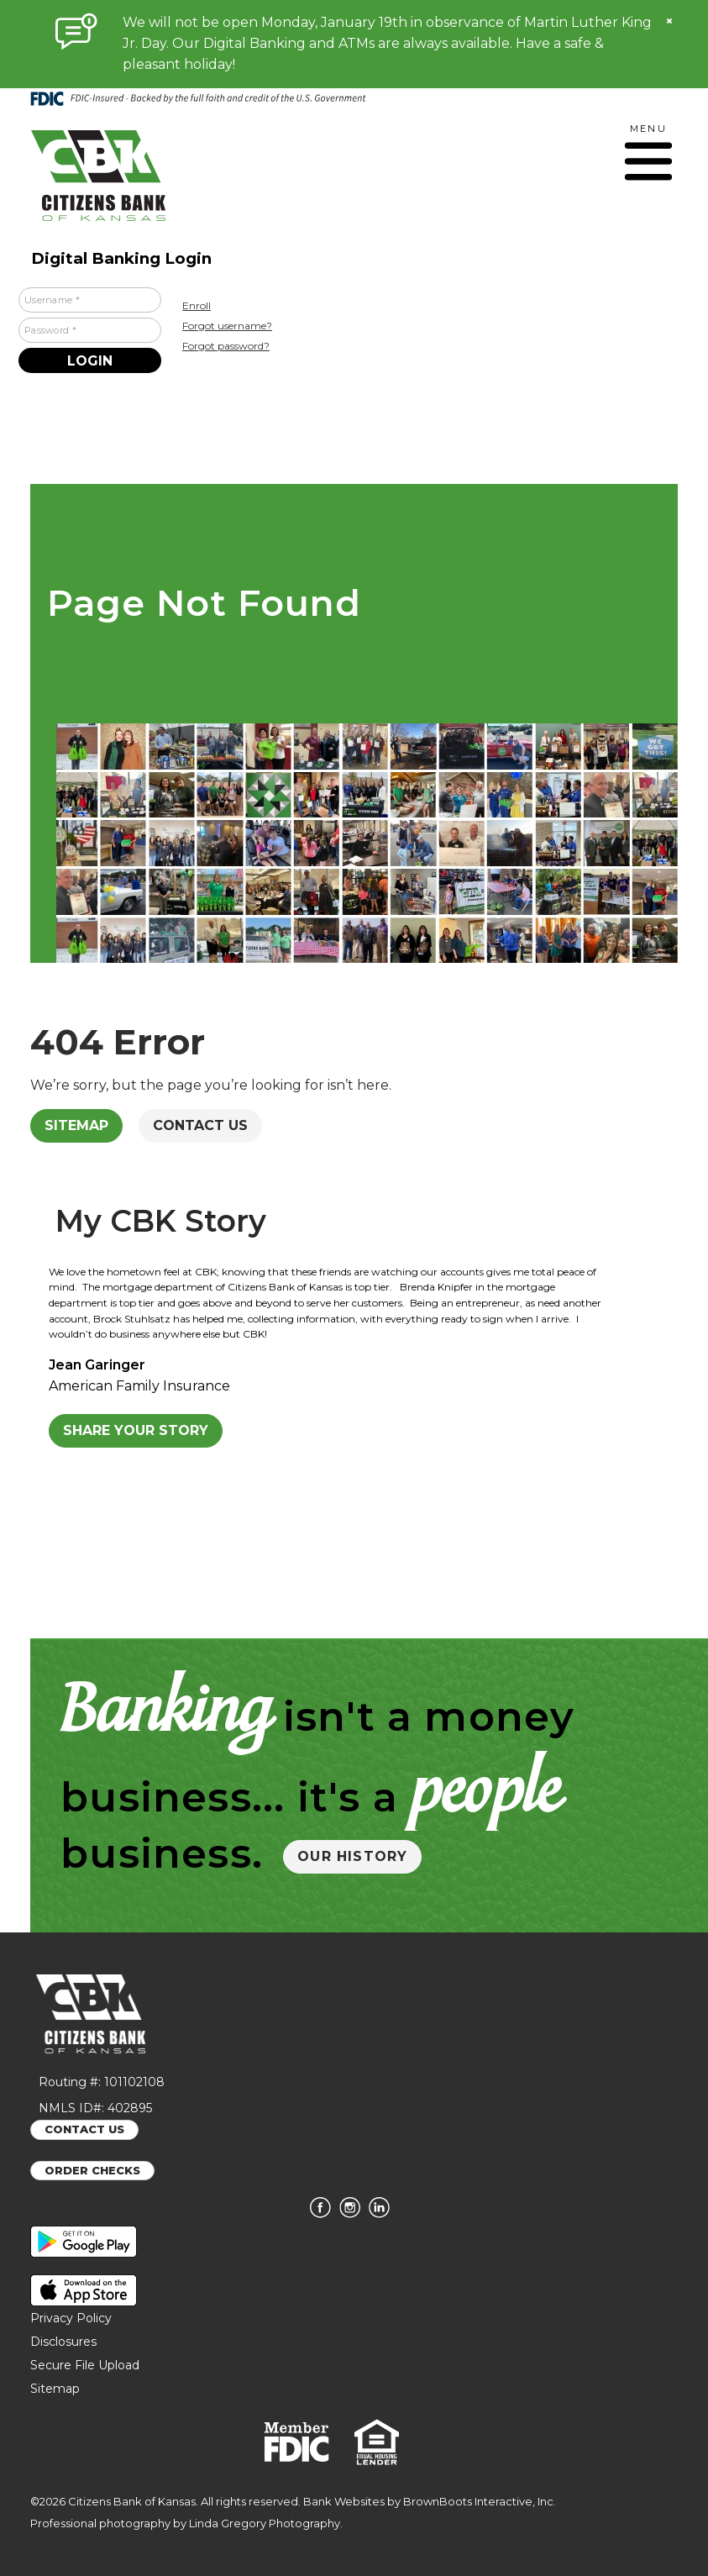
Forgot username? (227, 325)
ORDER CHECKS (92, 2170)
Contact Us (200, 1125)
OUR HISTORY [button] (352, 1856)
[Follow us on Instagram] (354, 2213)
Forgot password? (226, 345)
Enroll (196, 305)
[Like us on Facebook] (324, 2213)
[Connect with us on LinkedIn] (383, 2213)
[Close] (669, 21)
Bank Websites (344, 2501)
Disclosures (63, 2341)
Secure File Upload (84, 2365)
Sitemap (76, 1125)
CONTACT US (84, 2129)
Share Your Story (135, 1430)
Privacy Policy (71, 2318)
